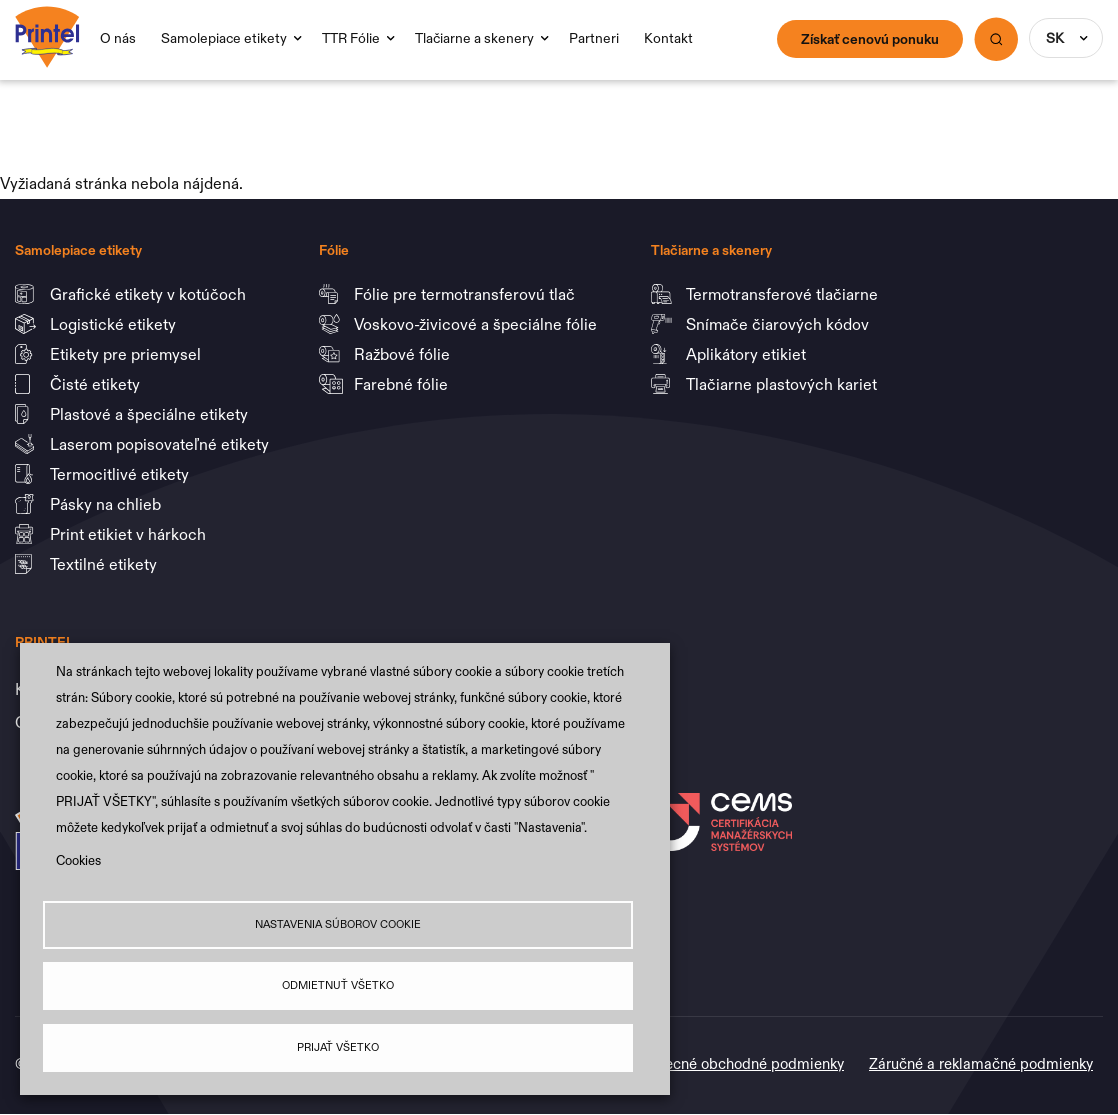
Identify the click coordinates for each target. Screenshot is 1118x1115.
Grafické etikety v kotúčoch (150, 294)
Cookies (78, 860)
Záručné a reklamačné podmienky (981, 1063)
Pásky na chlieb (107, 504)
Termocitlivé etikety (121, 474)
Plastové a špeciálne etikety (151, 414)
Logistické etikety (115, 324)
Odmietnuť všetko (338, 985)
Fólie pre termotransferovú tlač (466, 294)
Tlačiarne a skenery (474, 38)
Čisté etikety (97, 384)
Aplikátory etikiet (748, 354)
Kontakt (668, 38)
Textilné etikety (103, 564)
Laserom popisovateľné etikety (159, 444)
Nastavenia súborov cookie (338, 924)
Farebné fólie (401, 384)
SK (1055, 38)
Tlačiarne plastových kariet (781, 384)
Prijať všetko (338, 1047)
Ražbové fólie (404, 354)
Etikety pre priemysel (127, 354)
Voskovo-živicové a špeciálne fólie (477, 324)
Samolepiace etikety (224, 38)
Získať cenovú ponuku (870, 39)
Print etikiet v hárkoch (130, 534)
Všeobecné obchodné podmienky (734, 1063)
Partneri (594, 38)
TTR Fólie (351, 38)
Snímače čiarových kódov (779, 324)
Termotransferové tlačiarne (784, 294)
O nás (118, 38)
